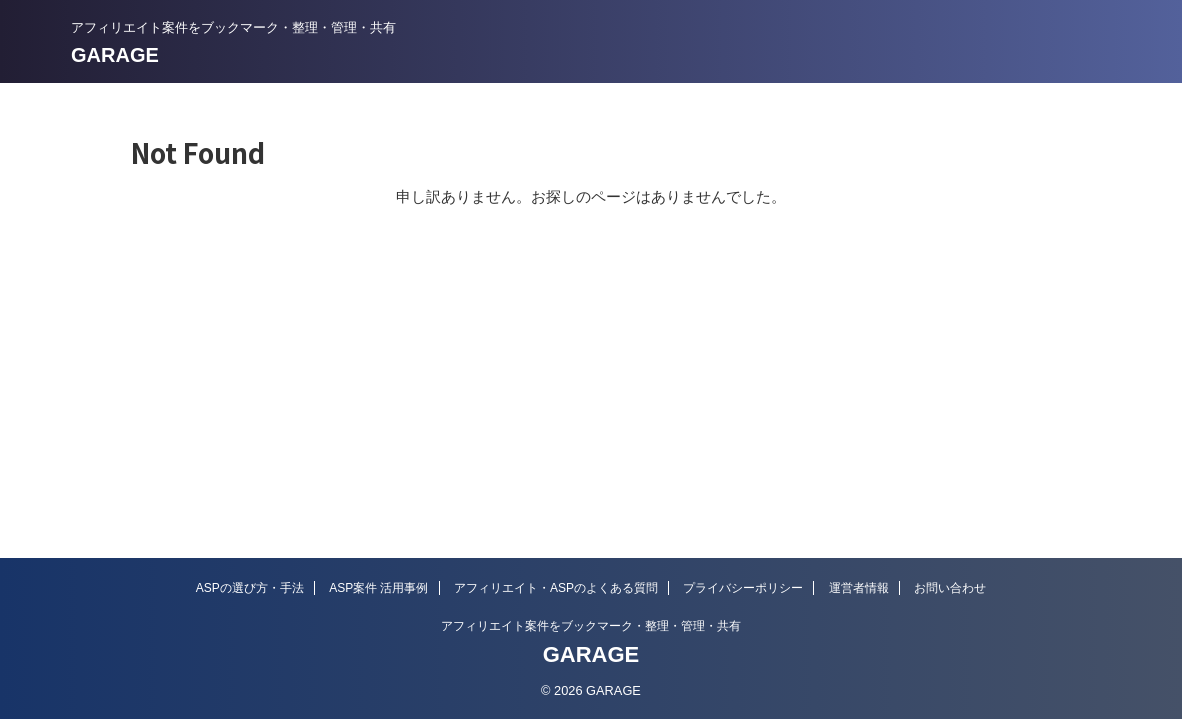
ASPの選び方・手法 (250, 588)
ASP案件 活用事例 (378, 588)
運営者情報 (859, 588)
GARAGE (115, 55)
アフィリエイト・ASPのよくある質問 (556, 588)
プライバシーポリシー (743, 588)
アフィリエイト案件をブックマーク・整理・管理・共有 (591, 626)
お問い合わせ (950, 588)
